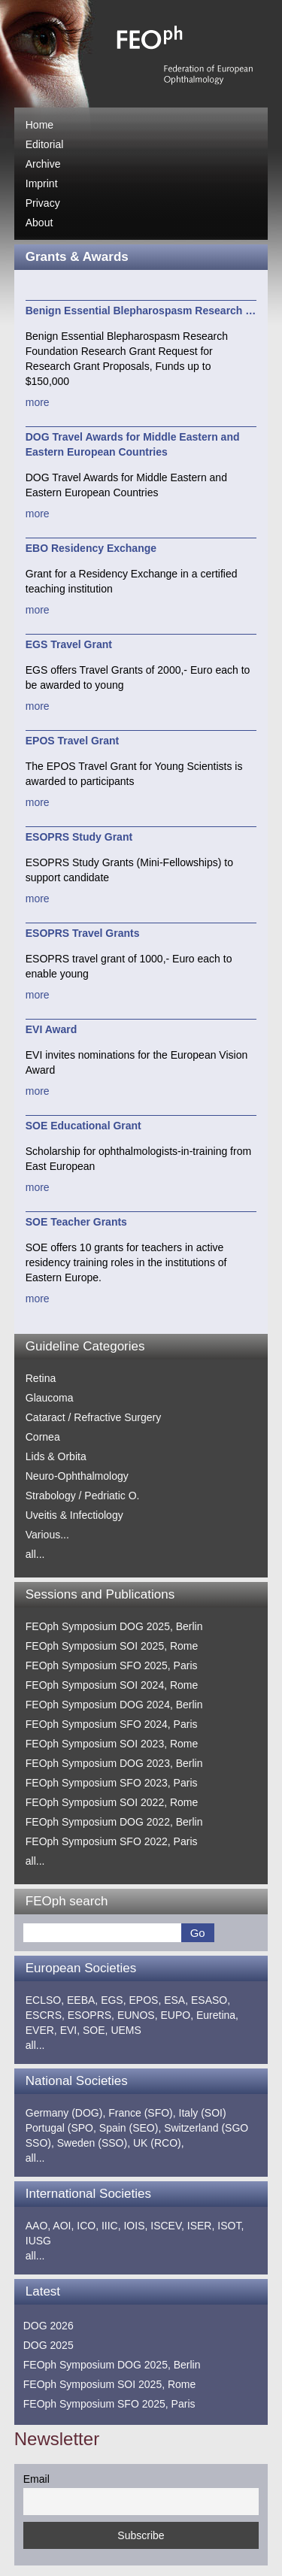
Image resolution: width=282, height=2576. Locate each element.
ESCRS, (45, 2015)
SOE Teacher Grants (76, 1222)
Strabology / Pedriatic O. (83, 1496)
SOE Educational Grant (83, 1126)
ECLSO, (45, 2000)
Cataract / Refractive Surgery (94, 1417)
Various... (47, 1535)
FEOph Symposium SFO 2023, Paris (112, 1783)
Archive (43, 164)
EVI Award (51, 1029)
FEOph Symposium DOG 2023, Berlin (114, 1763)
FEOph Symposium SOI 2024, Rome (112, 1685)
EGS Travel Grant (69, 644)
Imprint (42, 183)
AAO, (38, 2226)
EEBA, (82, 2000)
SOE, (95, 2030)
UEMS (126, 2030)
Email (36, 2479)
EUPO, (176, 2015)
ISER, (201, 2226)
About (39, 223)
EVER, (41, 2030)
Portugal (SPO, (61, 2128)
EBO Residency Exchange (91, 548)
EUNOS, (137, 2015)
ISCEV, (167, 2226)
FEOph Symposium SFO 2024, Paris (112, 1724)
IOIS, (135, 2226)
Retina (41, 1378)
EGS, (113, 2000)
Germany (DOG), (66, 2113)
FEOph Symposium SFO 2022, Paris (112, 1841)
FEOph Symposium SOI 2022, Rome (112, 1802)
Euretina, (217, 2015)
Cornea (43, 1437)
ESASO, (210, 2000)
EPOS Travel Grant (73, 741)
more (38, 402)
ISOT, (230, 2226)
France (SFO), (141, 2113)
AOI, (63, 2226)
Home (39, 125)
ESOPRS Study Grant (79, 837)
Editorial (45, 144)
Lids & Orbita (56, 1456)
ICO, (88, 2226)
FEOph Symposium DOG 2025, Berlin (114, 1626)
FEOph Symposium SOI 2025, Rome (112, 1646)
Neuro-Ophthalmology (77, 1476)
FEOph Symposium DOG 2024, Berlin (114, 1705)
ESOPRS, (91, 2015)
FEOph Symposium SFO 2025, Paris (112, 1665)
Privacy (43, 203)
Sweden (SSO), (93, 2143)
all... (35, 1554)
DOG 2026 (48, 2326)
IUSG (38, 2241)
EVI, (70, 2030)
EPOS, (145, 2000)
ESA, (176, 2000)
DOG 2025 (48, 2345)
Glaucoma (50, 1398)
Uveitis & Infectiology (74, 1515)
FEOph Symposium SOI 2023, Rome (112, 1744)
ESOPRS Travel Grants (83, 933)
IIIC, (111, 2226)
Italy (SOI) (202, 2113)
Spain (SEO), (130, 2128)
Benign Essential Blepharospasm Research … (141, 311)
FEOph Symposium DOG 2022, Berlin (114, 1822)
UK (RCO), (158, 2143)
